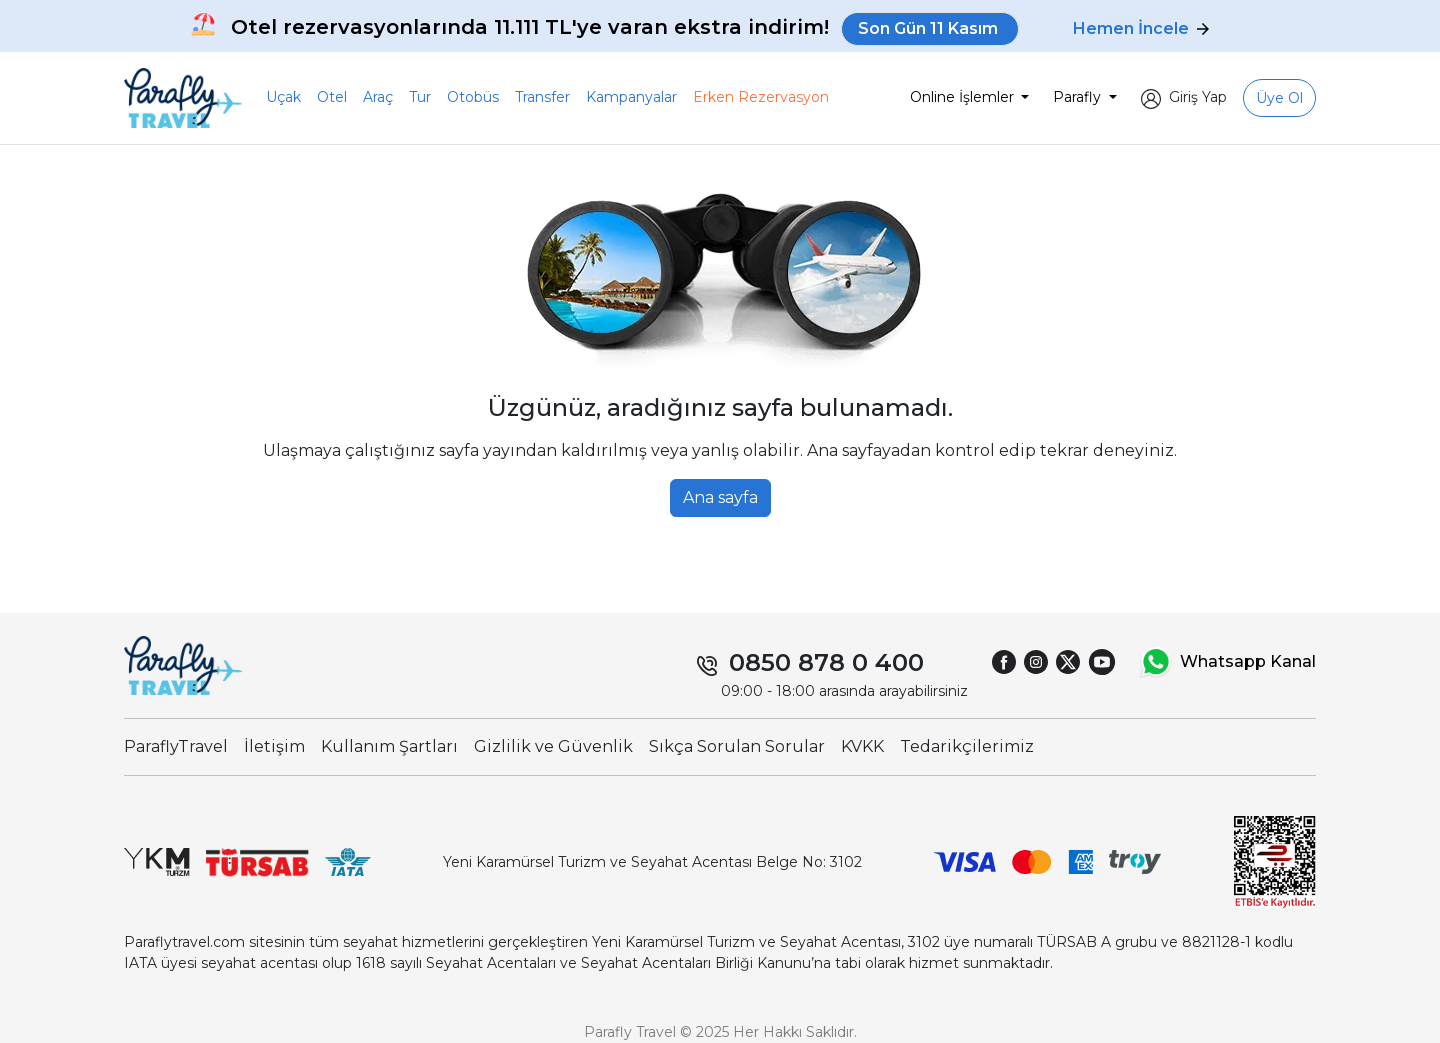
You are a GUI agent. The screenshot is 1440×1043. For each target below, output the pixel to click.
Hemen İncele (1141, 28)
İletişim (274, 746)
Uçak (283, 97)
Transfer (542, 97)
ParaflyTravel (176, 746)
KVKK (862, 746)
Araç (378, 97)
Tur (420, 97)
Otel (332, 97)
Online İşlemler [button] (964, 97)
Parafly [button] (1079, 97)
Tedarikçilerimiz (967, 746)
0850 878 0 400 (826, 662)
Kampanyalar (631, 97)
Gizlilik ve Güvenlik (553, 746)
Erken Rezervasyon (761, 97)
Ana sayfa (720, 497)
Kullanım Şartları (389, 746)
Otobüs (473, 97)
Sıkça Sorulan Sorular (737, 746)
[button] (1184, 98)
